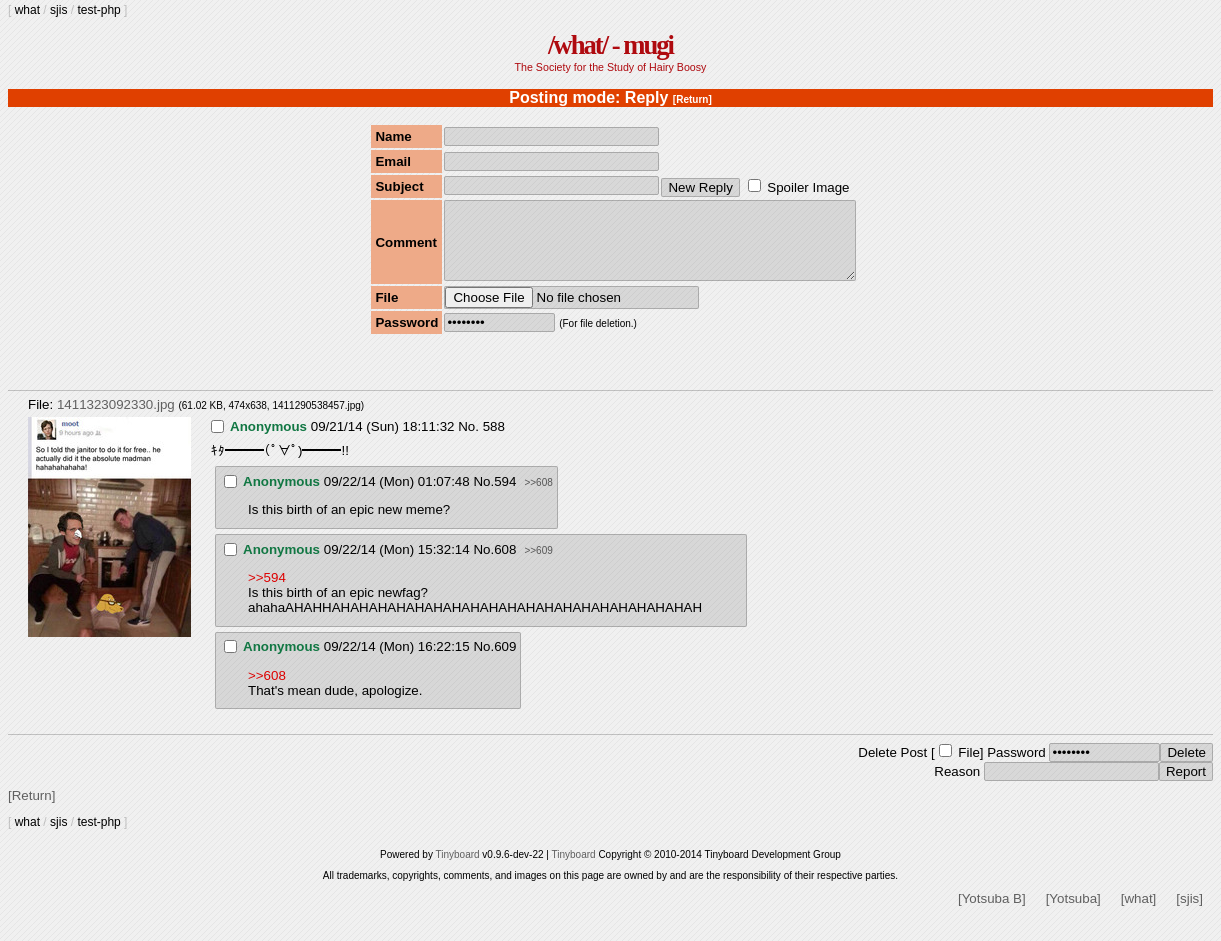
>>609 (538, 565)
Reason (957, 786)
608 (505, 564)
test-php (98, 10)
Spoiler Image (808, 187)
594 (505, 496)
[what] (1139, 913)
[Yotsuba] (1073, 913)
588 (494, 441)
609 (505, 661)
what (27, 10)
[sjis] (1189, 913)
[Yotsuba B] (992, 913)
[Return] (692, 99)
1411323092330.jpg (116, 419)
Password (1016, 767)
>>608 (538, 497)
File (968, 767)
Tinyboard (457, 869)
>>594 (267, 592)
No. (468, 441)
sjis (58, 10)
